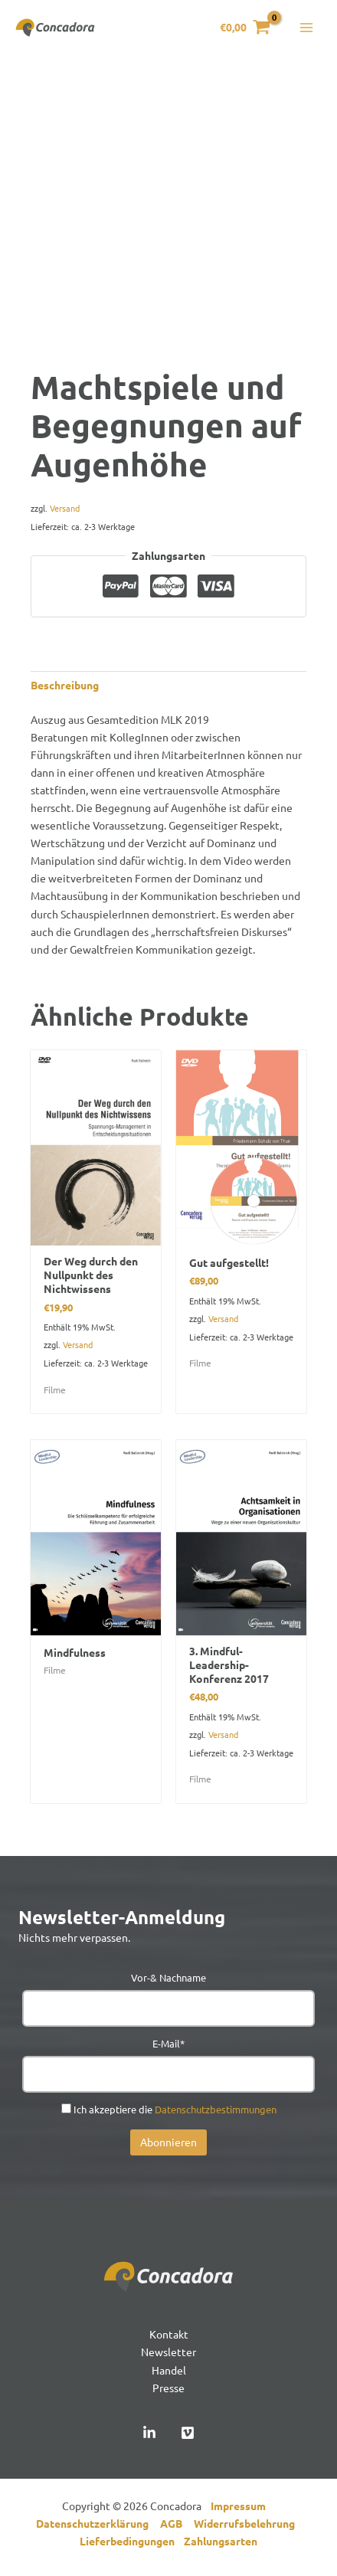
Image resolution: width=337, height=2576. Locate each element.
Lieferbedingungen (132, 2541)
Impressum (242, 2505)
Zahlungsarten (220, 2541)
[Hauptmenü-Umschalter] (306, 27)
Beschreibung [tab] (65, 685)
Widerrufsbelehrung (248, 2523)
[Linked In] (149, 2433)
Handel (169, 2370)
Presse (168, 2387)
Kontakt (168, 2334)
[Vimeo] (188, 2433)
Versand (65, 508)
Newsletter (168, 2351)
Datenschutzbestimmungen (215, 2109)
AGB (177, 2523)
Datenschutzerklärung (98, 2523)
